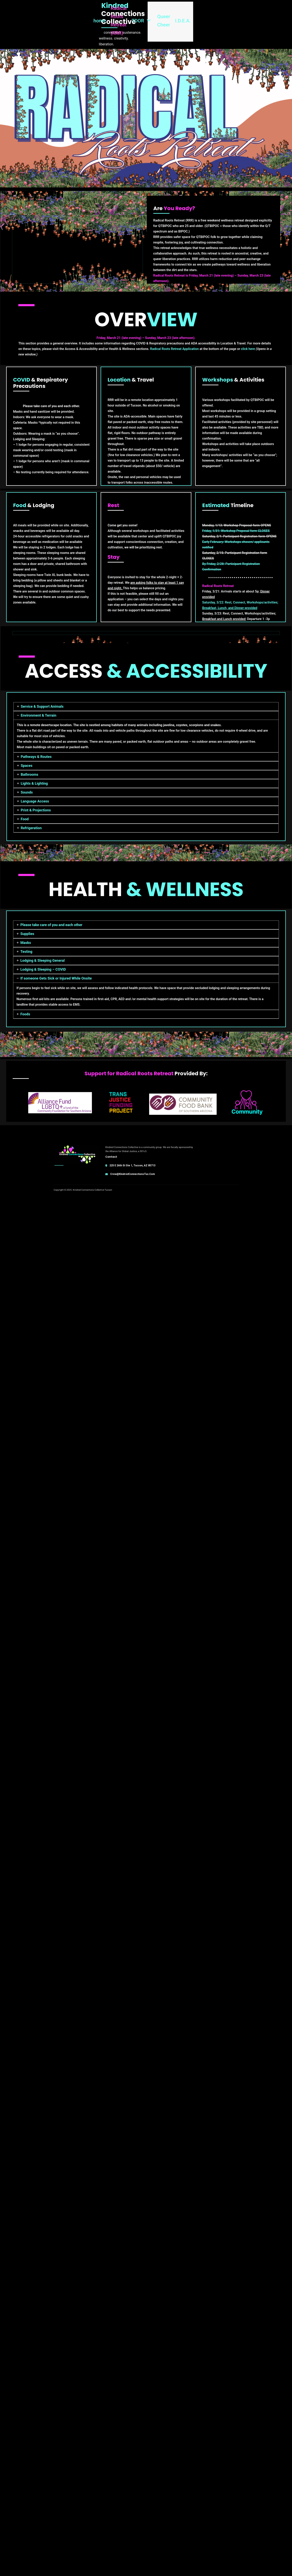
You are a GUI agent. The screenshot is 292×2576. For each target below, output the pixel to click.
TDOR (231, 12)
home (156, 12)
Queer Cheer (251, 12)
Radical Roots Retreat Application (174, 325)
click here (248, 325)
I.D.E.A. (280, 12)
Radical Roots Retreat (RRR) (190, 12)
